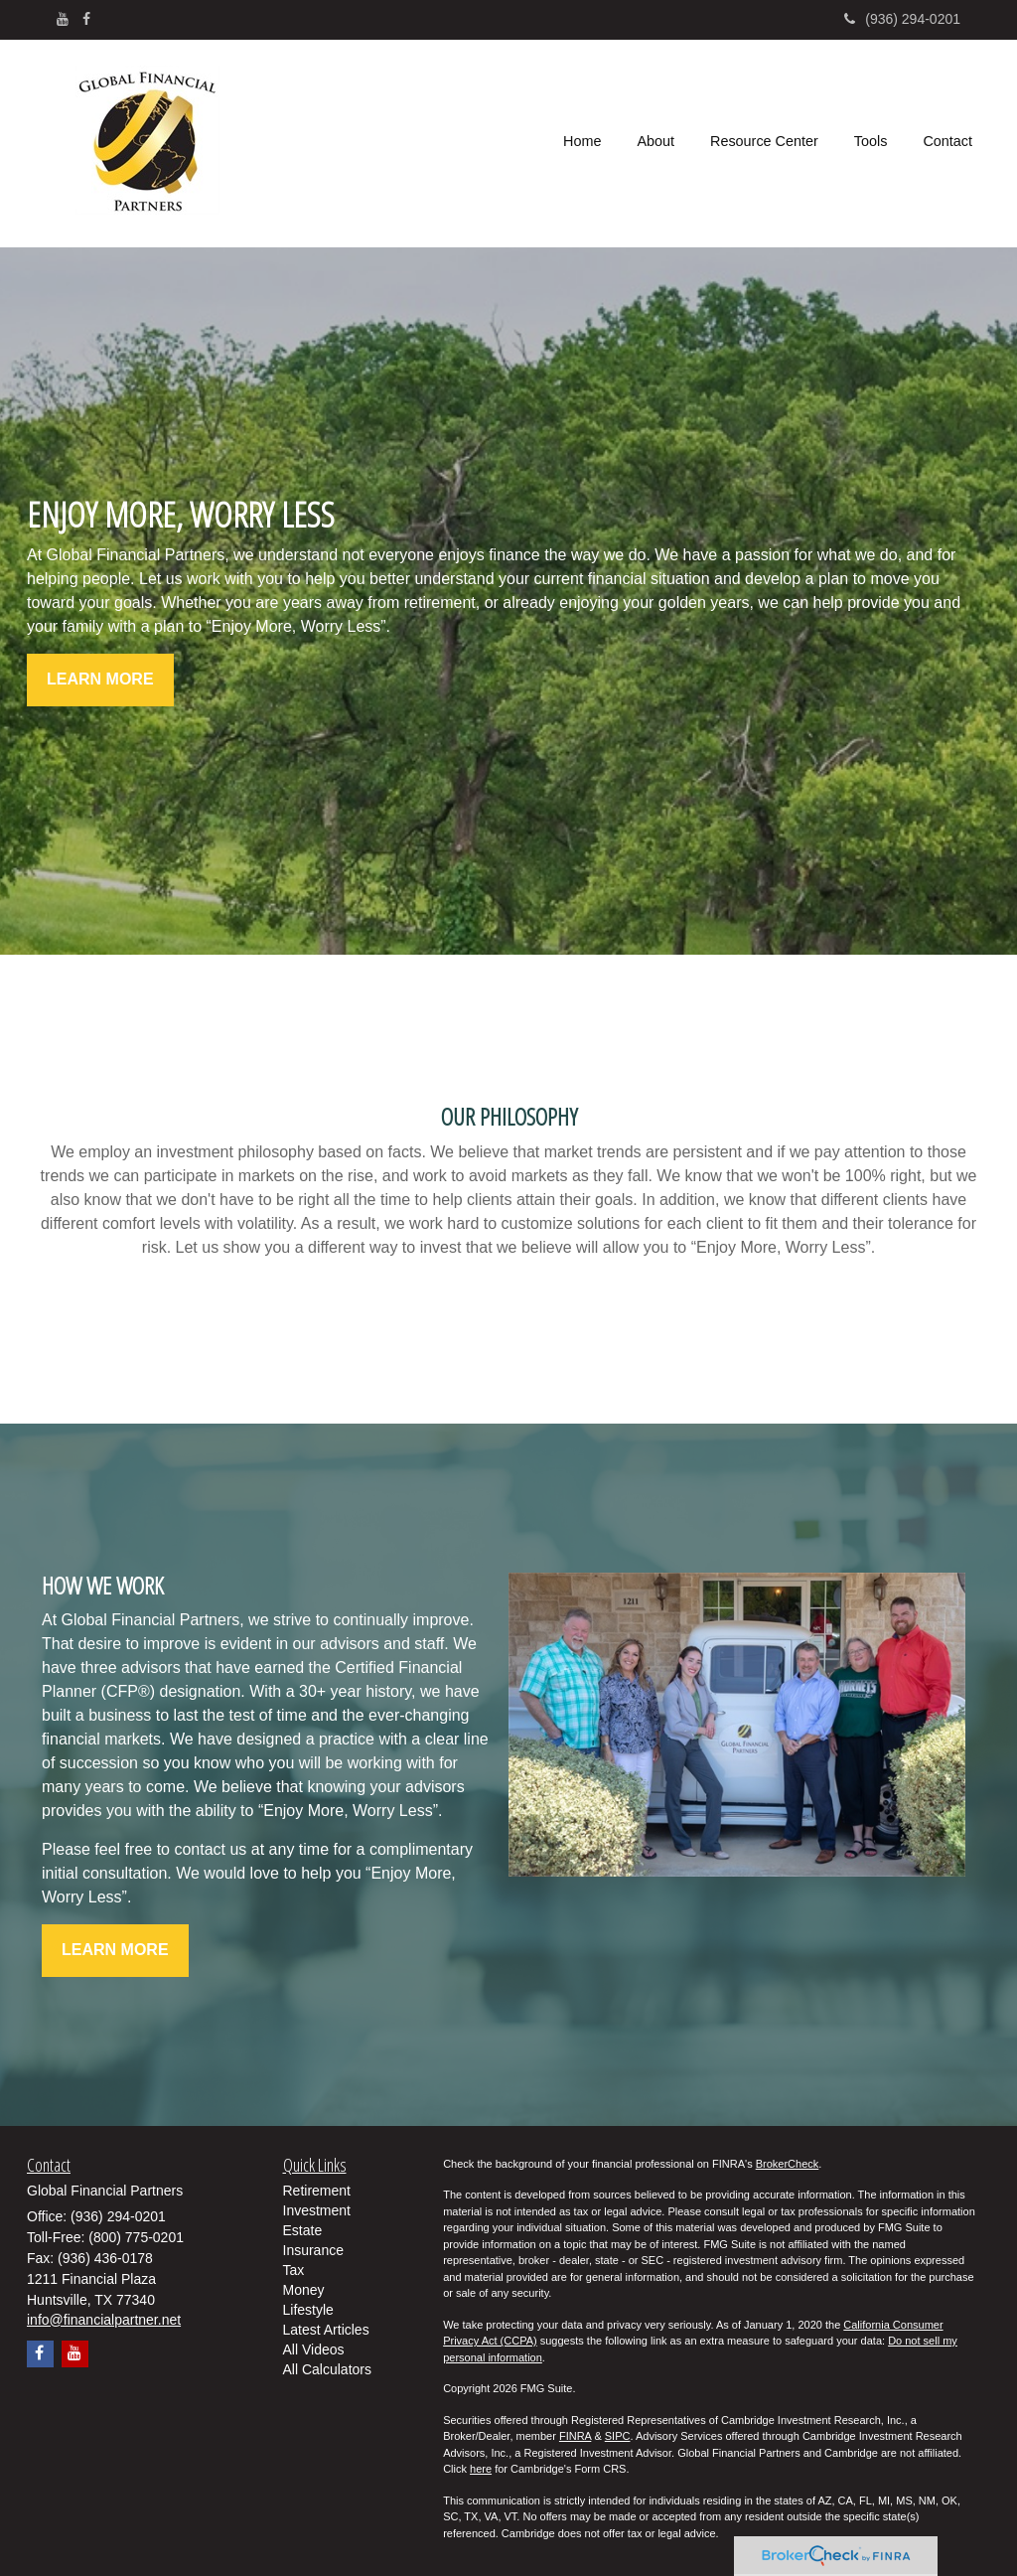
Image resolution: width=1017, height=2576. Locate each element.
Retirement (317, 2190)
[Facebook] (86, 19)
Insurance (313, 2250)
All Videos (314, 2349)
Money (304, 2290)
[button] (655, 143)
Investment (317, 2210)
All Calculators (327, 2369)
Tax (294, 2270)
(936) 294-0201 (902, 19)
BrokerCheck (787, 2164)
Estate (303, 2230)
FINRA (575, 2436)
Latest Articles (326, 2330)
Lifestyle (308, 2310)
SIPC (618, 2436)
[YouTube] (63, 19)
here (481, 2469)
